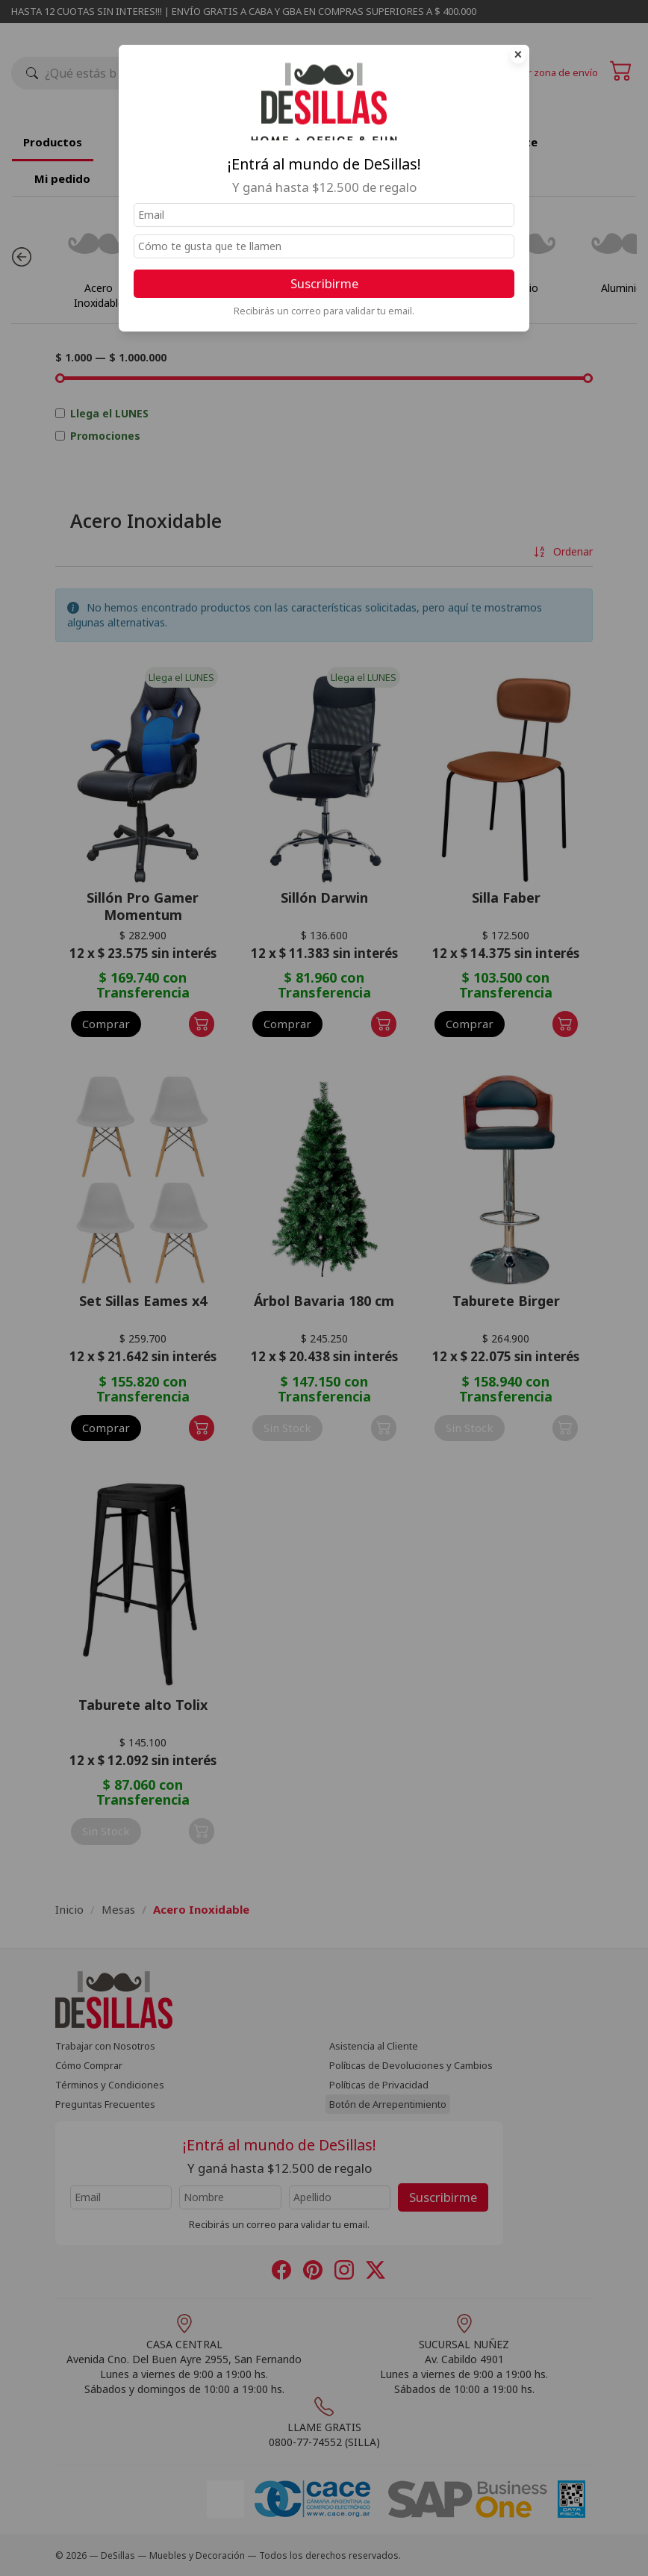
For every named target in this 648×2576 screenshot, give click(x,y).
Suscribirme (324, 283)
